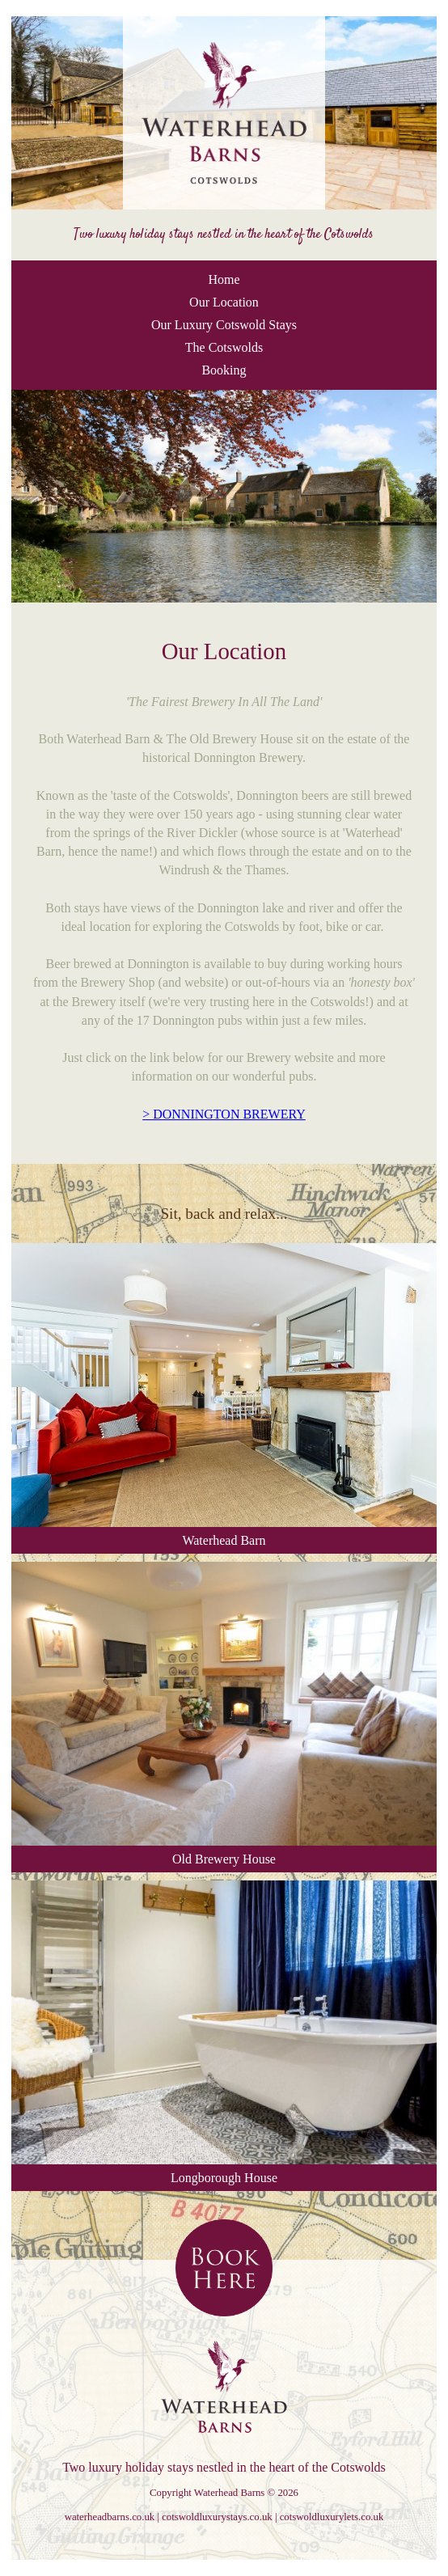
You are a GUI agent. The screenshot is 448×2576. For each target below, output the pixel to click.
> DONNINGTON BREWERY (224, 1114)
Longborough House (224, 2032)
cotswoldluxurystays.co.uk (217, 2517)
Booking (223, 370)
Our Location (224, 302)
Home (223, 279)
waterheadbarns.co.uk (110, 2517)
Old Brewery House (224, 1714)
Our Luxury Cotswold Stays (224, 325)
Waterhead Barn (224, 1395)
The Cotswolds (224, 347)
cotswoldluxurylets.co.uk (332, 2517)
